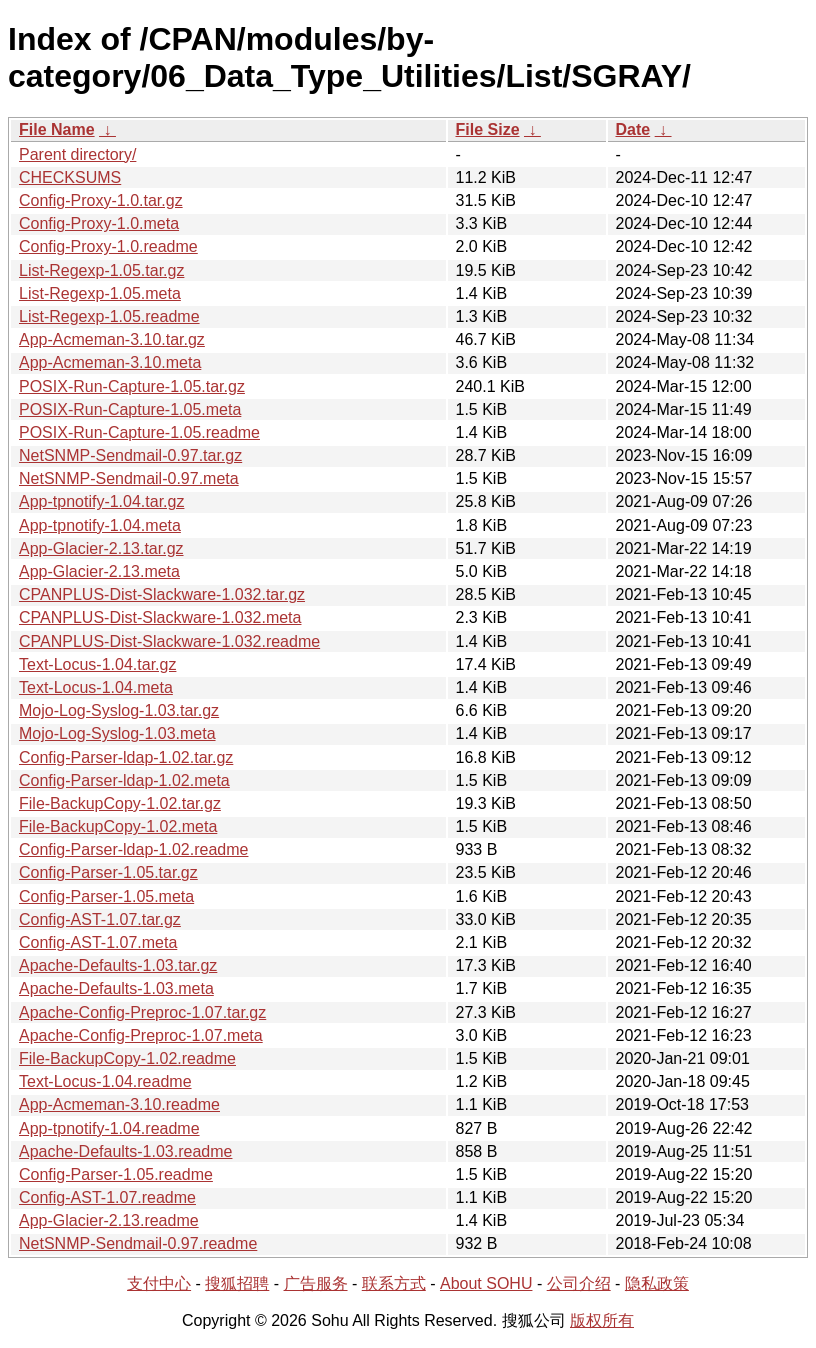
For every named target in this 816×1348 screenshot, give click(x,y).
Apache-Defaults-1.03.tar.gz (118, 965)
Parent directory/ (77, 154)
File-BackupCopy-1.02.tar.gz (120, 803)
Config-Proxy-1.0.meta (99, 223)
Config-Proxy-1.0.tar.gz (101, 200)
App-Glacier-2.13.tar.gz (101, 548)
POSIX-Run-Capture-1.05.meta (130, 409)
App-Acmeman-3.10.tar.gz (112, 339)
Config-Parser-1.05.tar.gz (108, 872)
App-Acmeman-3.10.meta (110, 362)
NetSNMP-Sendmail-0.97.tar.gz (130, 455)
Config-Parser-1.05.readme (116, 1174)
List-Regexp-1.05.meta (100, 293)
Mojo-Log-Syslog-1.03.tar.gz (119, 710)
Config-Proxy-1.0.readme (108, 246)
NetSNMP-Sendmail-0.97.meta (129, 478)
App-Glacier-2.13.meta (99, 571)
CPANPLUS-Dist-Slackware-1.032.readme (169, 641)
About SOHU (486, 1283)
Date (633, 129)
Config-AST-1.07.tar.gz (100, 919)
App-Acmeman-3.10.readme (119, 1104)
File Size (488, 129)
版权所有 (602, 1320)
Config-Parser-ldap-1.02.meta (124, 780)
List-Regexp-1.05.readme (109, 316)
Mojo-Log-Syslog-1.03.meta (117, 733)
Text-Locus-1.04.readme (105, 1081)
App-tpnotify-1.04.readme (109, 1128)
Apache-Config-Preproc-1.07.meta (141, 1035)
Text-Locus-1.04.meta (96, 687)
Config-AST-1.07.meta (98, 942)
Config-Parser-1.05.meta (106, 896)
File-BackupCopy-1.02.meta (118, 826)
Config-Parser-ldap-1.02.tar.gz (126, 757)
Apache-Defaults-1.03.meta (116, 988)
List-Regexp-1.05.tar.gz (101, 270)
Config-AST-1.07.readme (107, 1197)
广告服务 (316, 1283)
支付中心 (159, 1283)
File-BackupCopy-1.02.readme (127, 1058)
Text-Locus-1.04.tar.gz (97, 664)
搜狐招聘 (237, 1283)
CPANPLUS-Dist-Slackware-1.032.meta (160, 617)
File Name (57, 129)
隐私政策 (657, 1283)
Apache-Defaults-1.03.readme (125, 1151)
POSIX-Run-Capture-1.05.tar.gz (132, 386)
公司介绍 (579, 1283)
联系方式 (394, 1283)
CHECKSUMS (70, 177)
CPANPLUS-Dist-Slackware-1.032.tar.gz (162, 594)
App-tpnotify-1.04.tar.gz (101, 501)
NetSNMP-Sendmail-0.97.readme (138, 1243)
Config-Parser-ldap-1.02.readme (133, 849)
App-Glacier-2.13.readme (109, 1220)
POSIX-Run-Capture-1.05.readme (139, 432)
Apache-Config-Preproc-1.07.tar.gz (142, 1012)
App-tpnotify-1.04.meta (100, 525)
